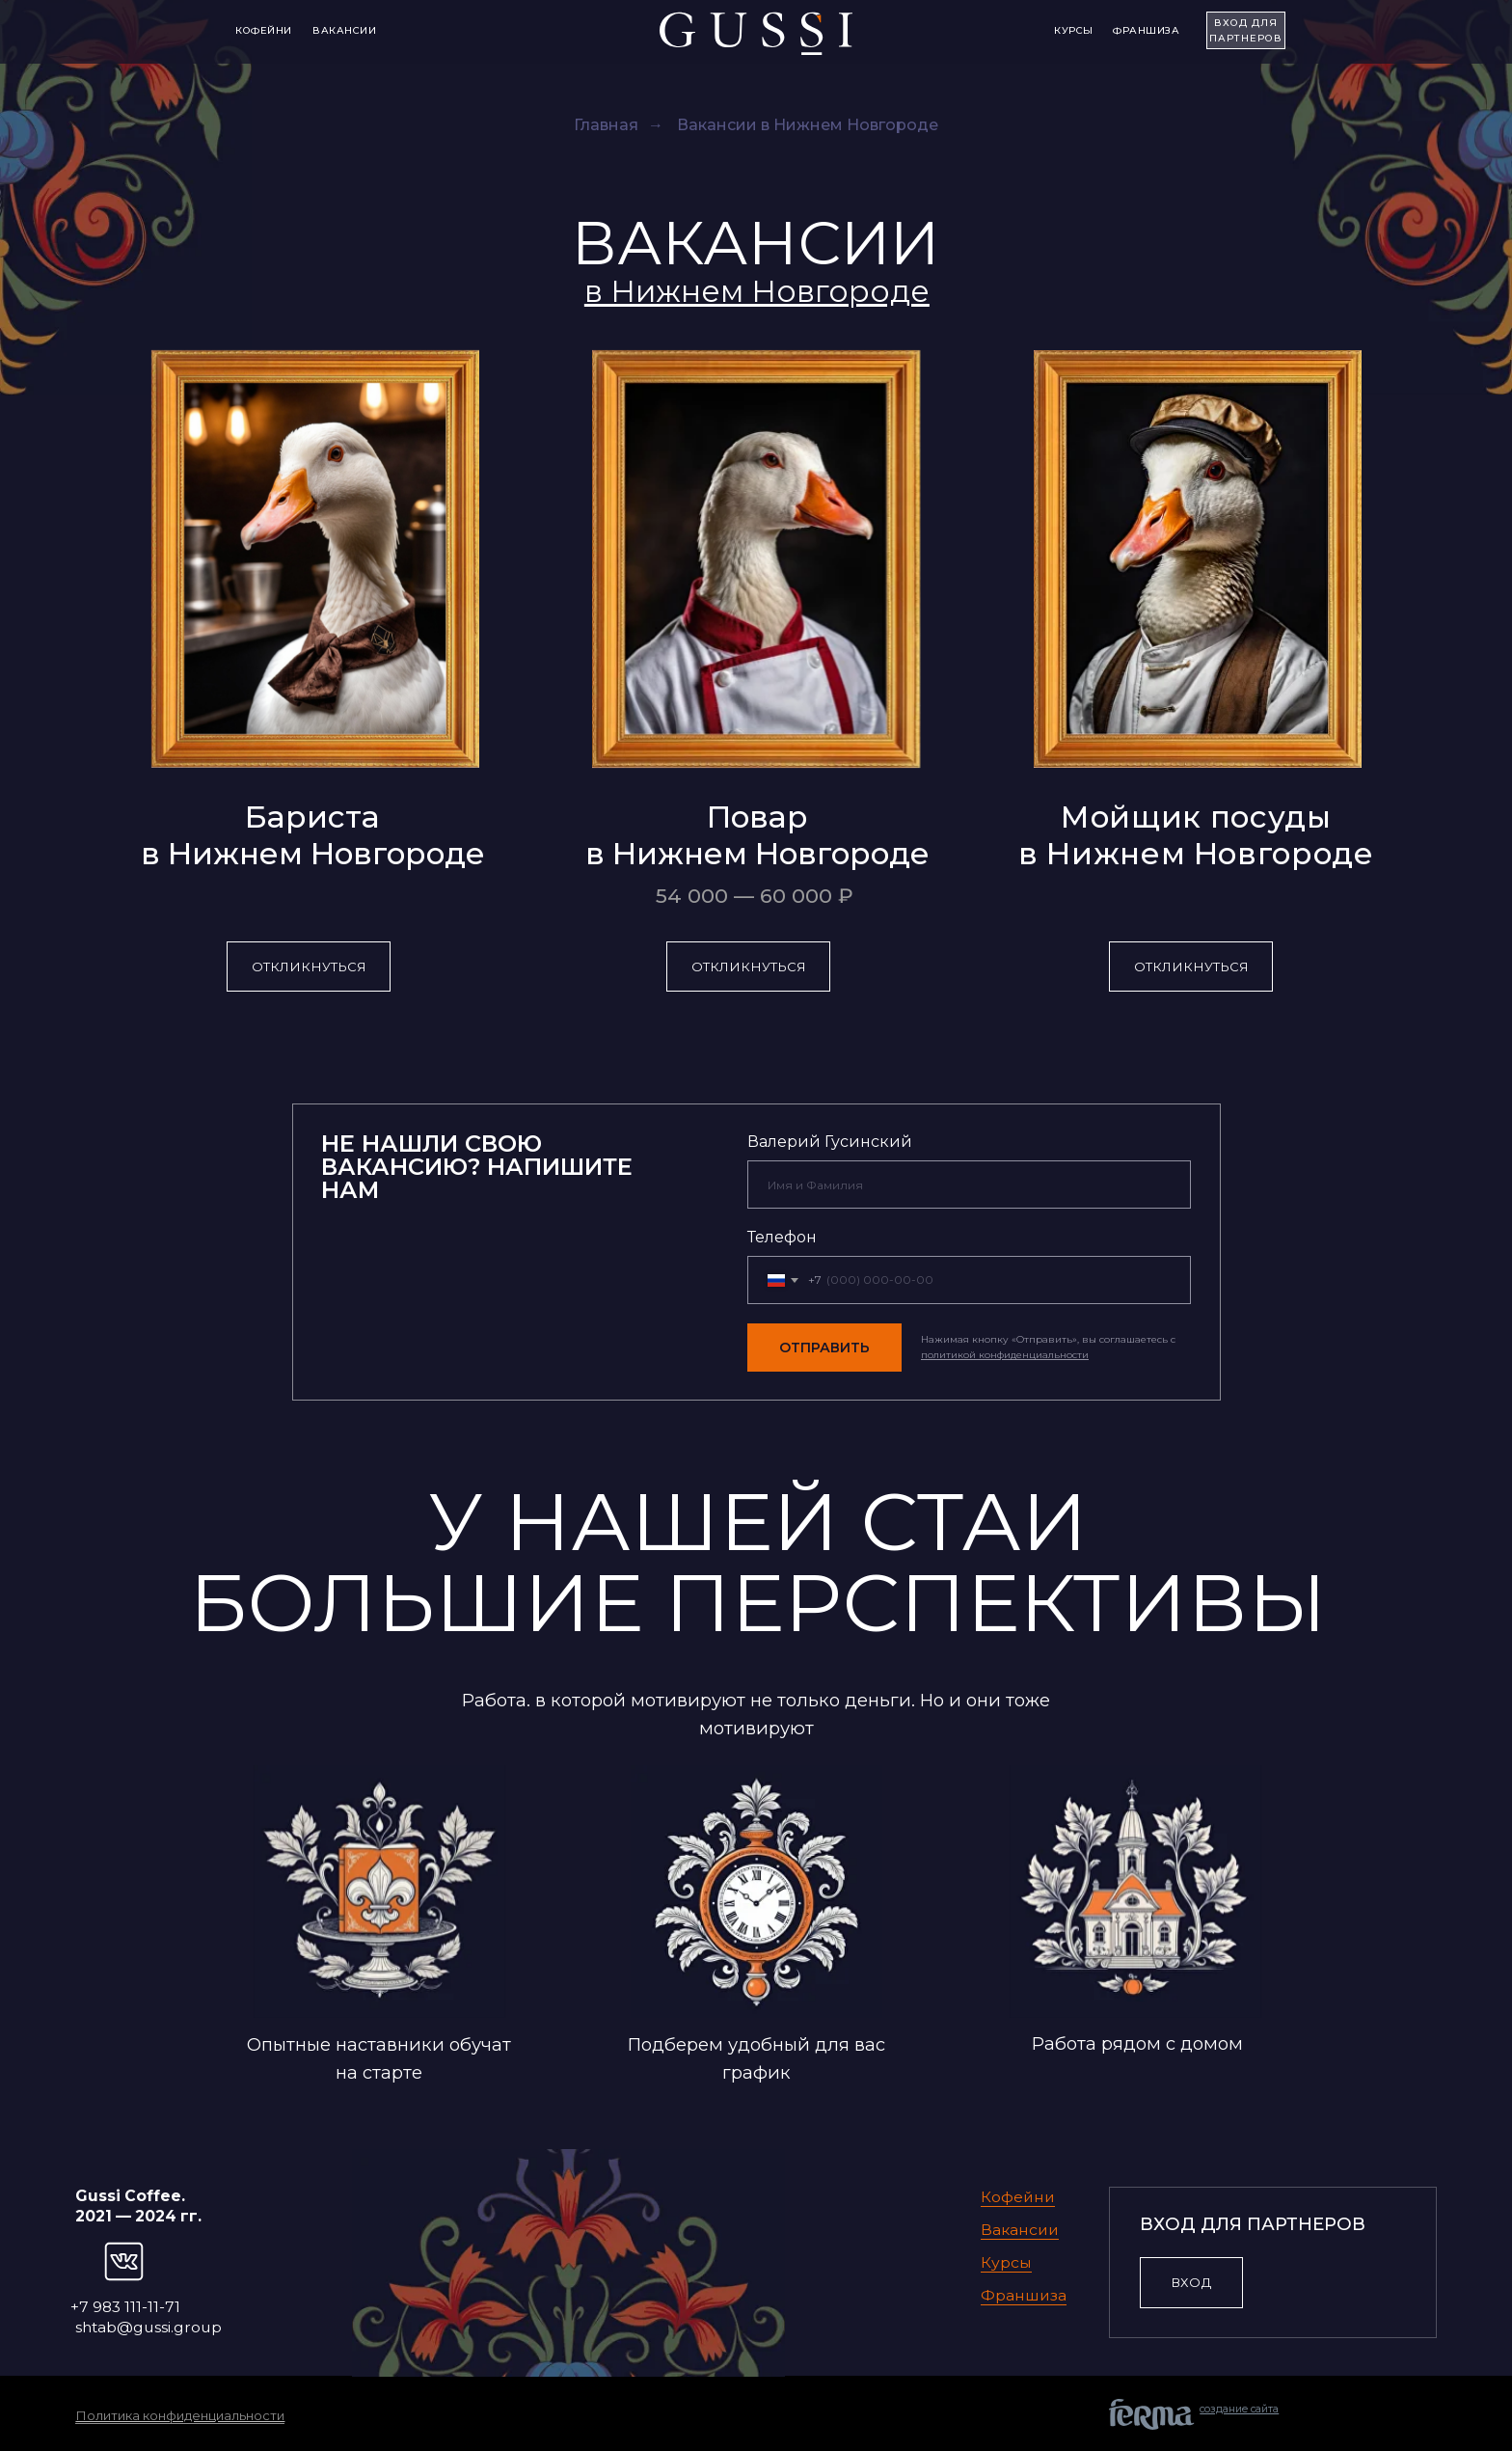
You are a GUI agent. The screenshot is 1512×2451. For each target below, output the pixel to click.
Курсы (1074, 30)
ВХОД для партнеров (1245, 30)
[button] (757, 291)
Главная (606, 125)
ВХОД (1191, 2282)
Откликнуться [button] (309, 966)
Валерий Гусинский (829, 1141)
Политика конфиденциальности (179, 2415)
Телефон (782, 1237)
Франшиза (1146, 30)
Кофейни (263, 30)
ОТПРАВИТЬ (824, 1347)
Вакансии (344, 30)
